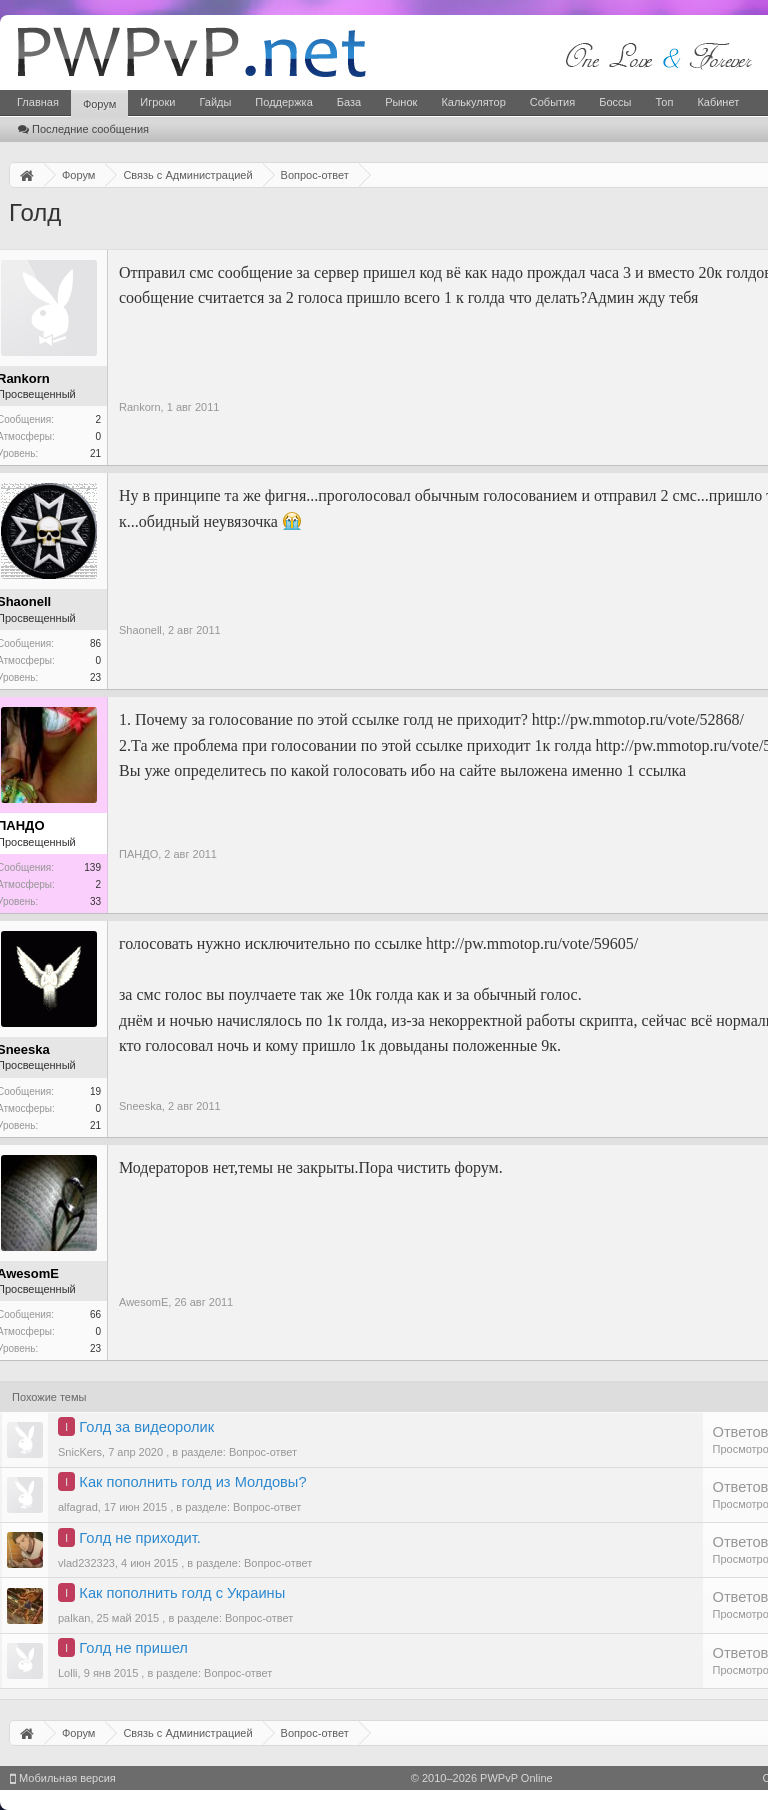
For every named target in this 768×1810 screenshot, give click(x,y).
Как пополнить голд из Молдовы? (192, 1482)
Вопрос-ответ (263, 1452)
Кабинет (718, 102)
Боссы (615, 102)
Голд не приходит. (139, 1538)
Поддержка (283, 102)
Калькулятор (473, 102)
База (349, 102)
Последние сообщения (83, 129)
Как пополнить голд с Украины (182, 1593)
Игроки (157, 102)
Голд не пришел (133, 1648)
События (552, 102)
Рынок (401, 102)
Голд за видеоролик (146, 1427)
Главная (38, 102)
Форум (99, 104)
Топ (664, 102)
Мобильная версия (63, 1778)
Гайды (215, 102)
